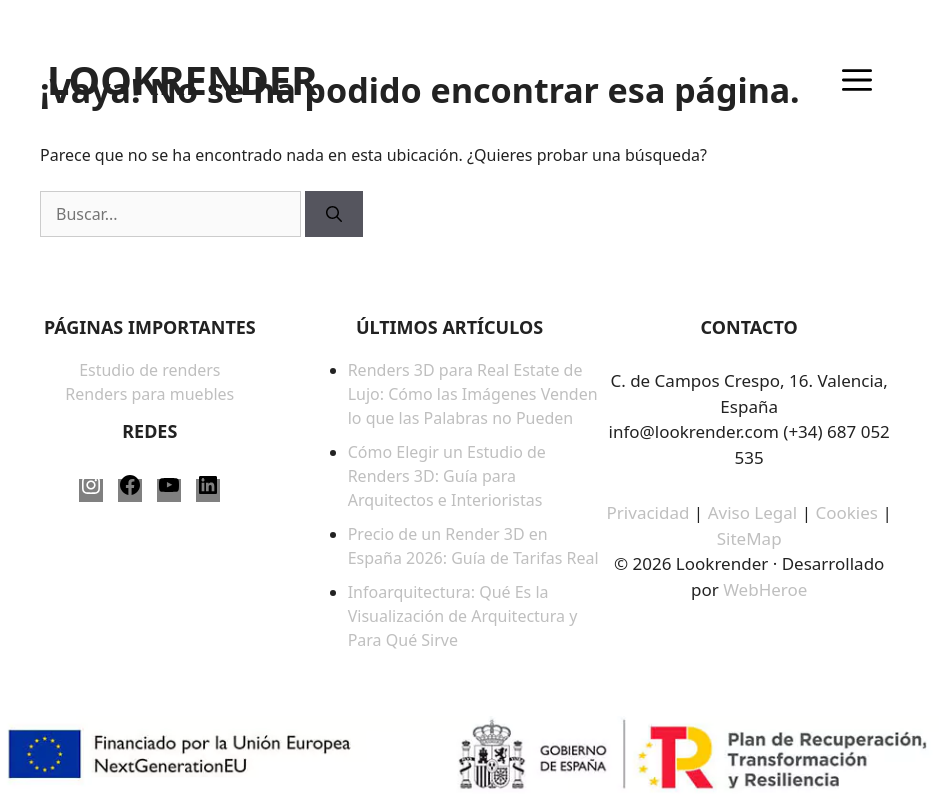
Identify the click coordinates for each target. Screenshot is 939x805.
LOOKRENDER (182, 80)
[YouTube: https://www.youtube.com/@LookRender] (169, 490)
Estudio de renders (149, 370)
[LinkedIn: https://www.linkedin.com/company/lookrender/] (208, 490)
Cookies (848, 512)
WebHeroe (765, 589)
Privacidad (648, 512)
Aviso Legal (753, 512)
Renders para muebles (149, 394)
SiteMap (749, 538)
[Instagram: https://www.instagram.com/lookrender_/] (91, 490)
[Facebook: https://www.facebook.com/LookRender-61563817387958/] (130, 490)
